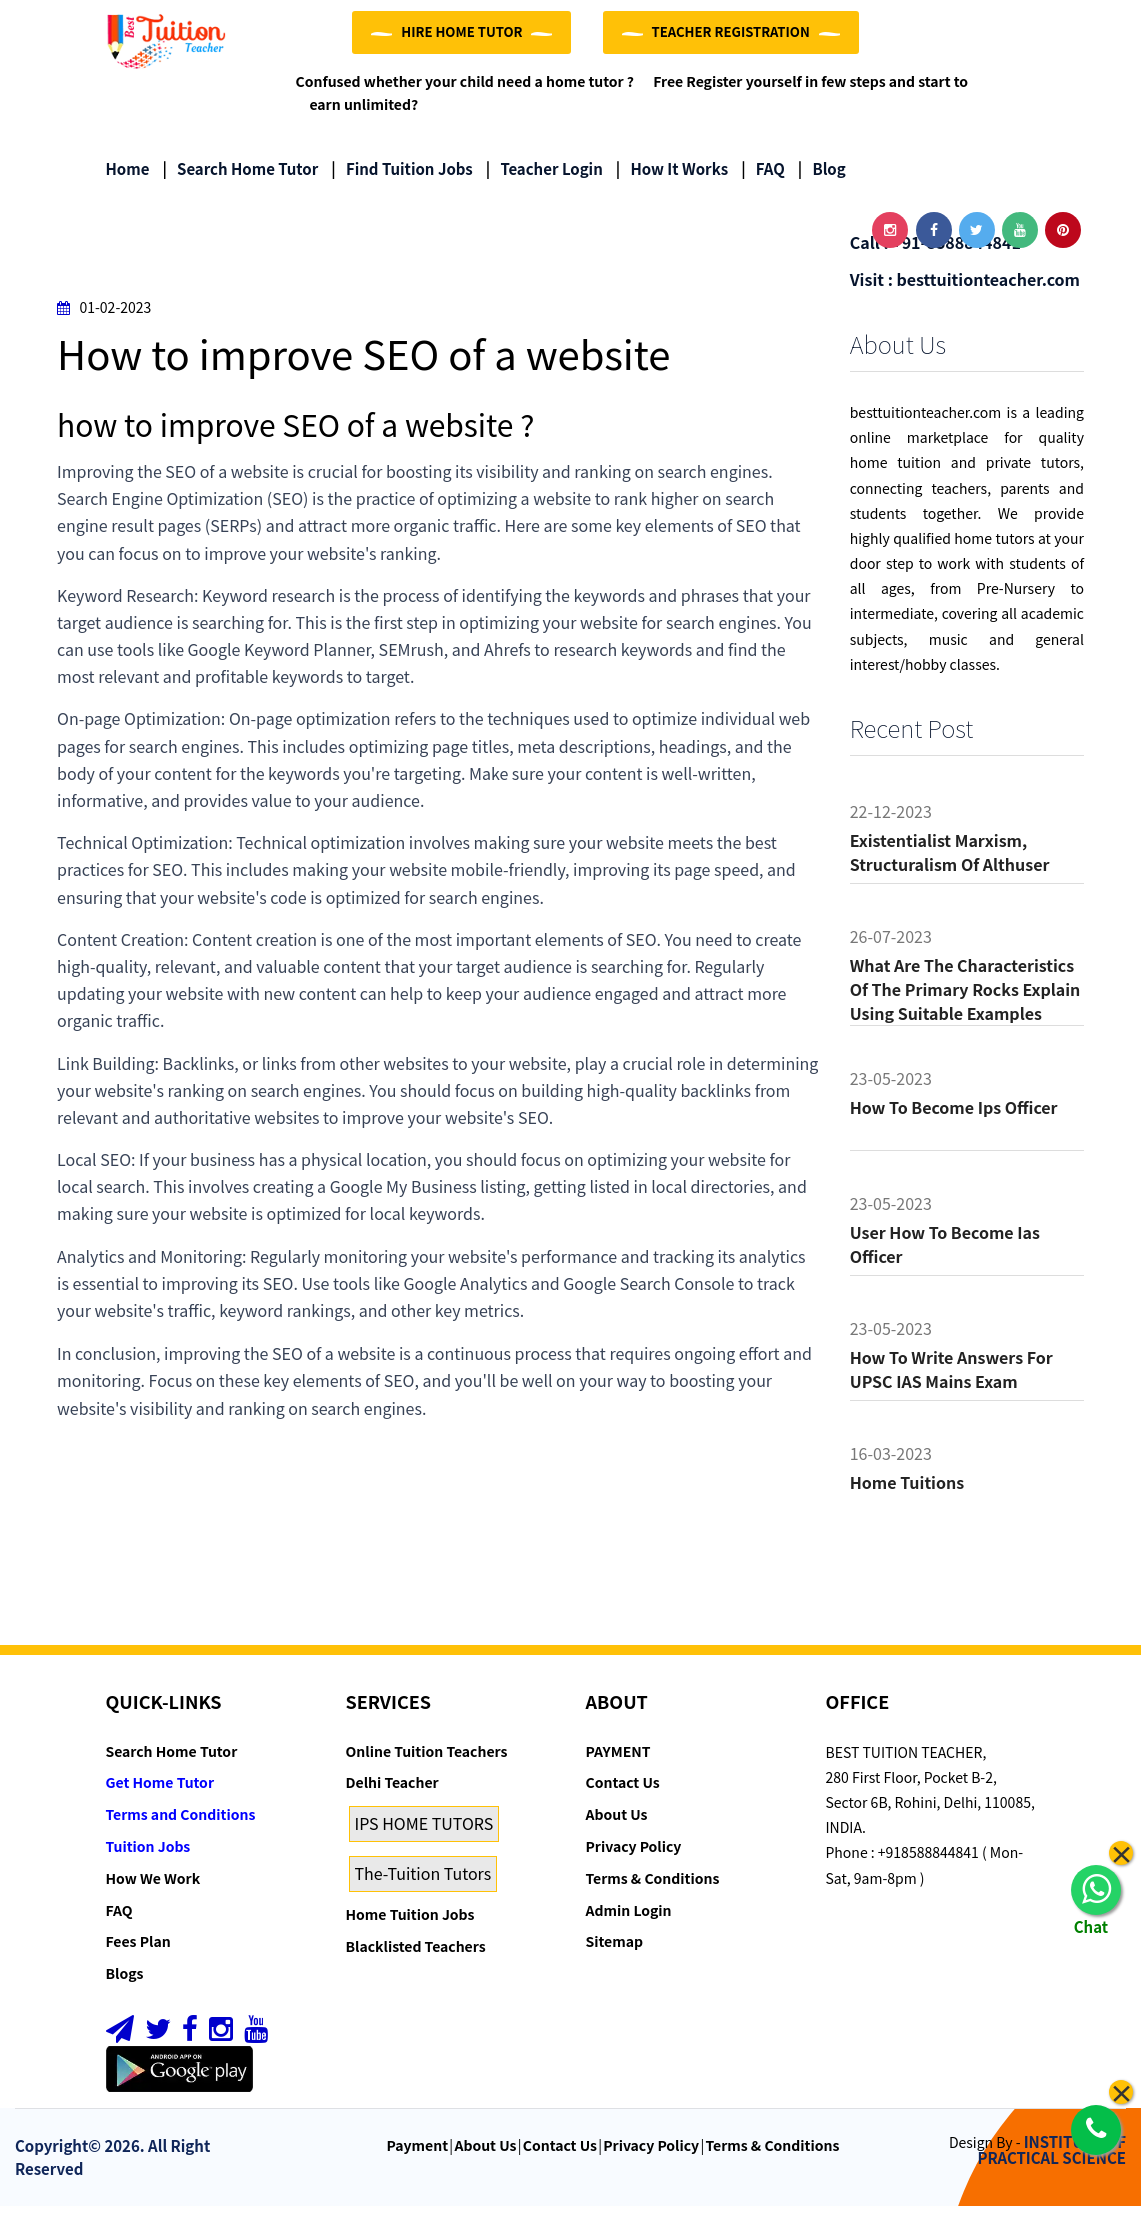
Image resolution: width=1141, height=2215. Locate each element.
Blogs (125, 1982)
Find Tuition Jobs (401, 177)
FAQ (763, 177)
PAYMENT (618, 1760)
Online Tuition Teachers (427, 1760)
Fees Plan (138, 1951)
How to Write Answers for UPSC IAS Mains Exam (951, 1378)
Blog (822, 177)
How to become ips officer (954, 1116)
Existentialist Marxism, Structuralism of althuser (950, 861)
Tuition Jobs (148, 1855)
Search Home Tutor (240, 177)
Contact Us (623, 1792)
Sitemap (614, 1951)
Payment (418, 2154)
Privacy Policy (634, 1855)
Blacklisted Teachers (416, 1955)
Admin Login (629, 1919)
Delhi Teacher (392, 1792)
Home (128, 177)
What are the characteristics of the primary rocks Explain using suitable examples (965, 998)
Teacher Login (544, 177)
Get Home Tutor (160, 1792)
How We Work (153, 1887)
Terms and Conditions (181, 1823)
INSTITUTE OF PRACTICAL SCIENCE (1052, 2159)
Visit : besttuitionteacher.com (965, 288)
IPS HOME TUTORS (424, 1832)
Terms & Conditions (653, 1887)
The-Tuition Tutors (423, 1882)
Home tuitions (907, 1491)
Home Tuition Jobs (410, 1923)
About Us (617, 1823)
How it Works (672, 177)
